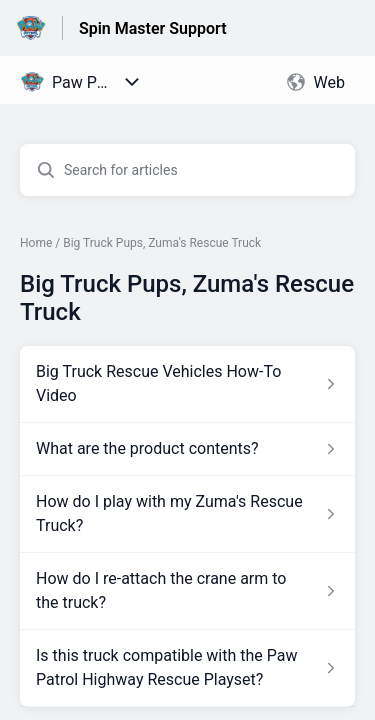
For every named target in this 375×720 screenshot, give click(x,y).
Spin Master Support (153, 28)
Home (36, 243)
